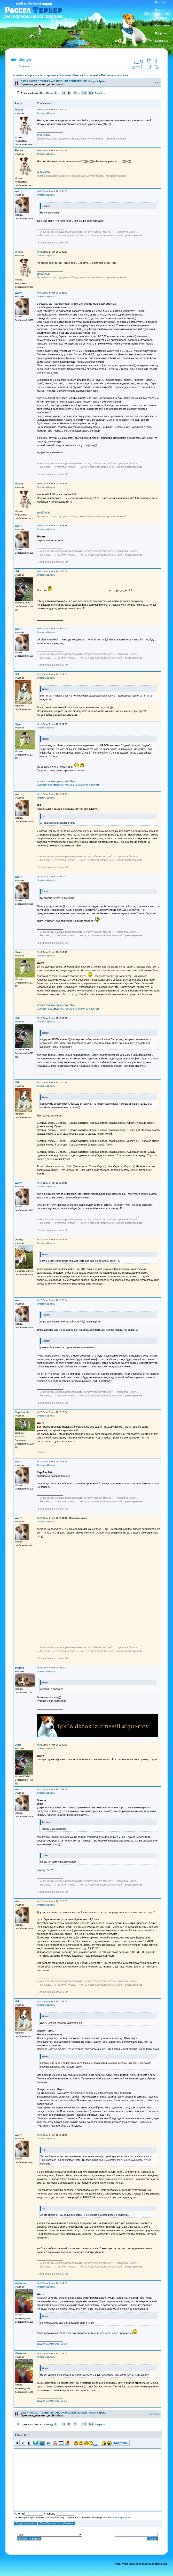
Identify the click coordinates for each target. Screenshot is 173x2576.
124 (91, 93)
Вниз (157, 82)
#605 (39, 293)
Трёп (102, 81)
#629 (39, 2283)
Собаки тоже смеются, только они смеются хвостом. (68, 784)
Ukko (18, 571)
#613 (39, 876)
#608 (39, 571)
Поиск (77, 75)
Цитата (51, 113)
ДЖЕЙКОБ (43, 134)
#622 (39, 1518)
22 (74, 93)
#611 (39, 724)
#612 (39, 794)
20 (64, 93)
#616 (39, 1082)
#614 (39, 952)
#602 (39, 150)
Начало (19, 75)
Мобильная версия (113, 75)
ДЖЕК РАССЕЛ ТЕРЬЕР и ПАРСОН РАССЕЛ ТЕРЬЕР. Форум (58, 81)
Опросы (31, 75)
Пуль (18, 724)
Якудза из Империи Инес (52, 2343)
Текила (19, 1667)
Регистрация (47, 75)
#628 (39, 2135)
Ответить (65, 75)
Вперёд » (100, 93)
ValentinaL (21, 2283)
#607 (39, 525)
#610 (39, 674)
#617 (39, 1183)
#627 (39, 2001)
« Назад (48, 93)
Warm (18, 191)
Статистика (91, 75)
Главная (24, 66)
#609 (39, 628)
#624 (39, 1745)
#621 (39, 1461)
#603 (39, 191)
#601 (39, 109)
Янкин (19, 109)
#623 (39, 1667)
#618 (39, 1239)
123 (84, 93)
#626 (39, 1901)
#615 (39, 1018)
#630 (39, 2353)
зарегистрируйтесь (122, 2517)
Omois (19, 1239)
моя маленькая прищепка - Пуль (56, 781)
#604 (39, 252)
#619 (39, 1300)
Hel (17, 674)
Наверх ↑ (154, 2414)
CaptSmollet (22, 1412)
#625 (39, 1789)
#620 (39, 1412)
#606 (39, 483)
